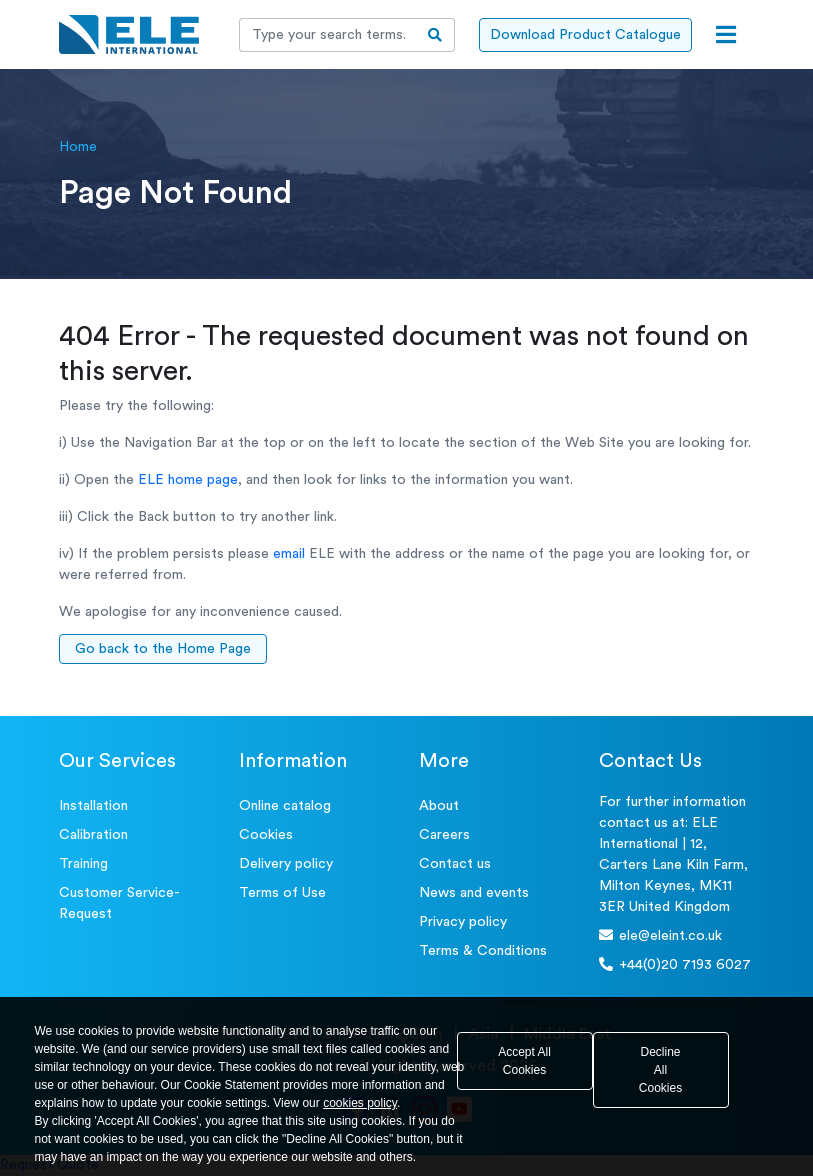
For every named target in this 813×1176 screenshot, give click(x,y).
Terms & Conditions (483, 951)
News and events (474, 893)
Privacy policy (463, 922)
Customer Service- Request (119, 903)
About (439, 806)
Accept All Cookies (524, 1061)
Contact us (455, 864)
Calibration (93, 835)
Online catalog (285, 806)
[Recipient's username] (328, 35)
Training (83, 864)
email (289, 554)
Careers (444, 835)
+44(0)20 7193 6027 (675, 964)
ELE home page (188, 480)
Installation (93, 806)
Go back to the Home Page (163, 649)
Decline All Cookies (660, 1070)
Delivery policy (286, 864)
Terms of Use (282, 893)
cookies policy (360, 1103)
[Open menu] (726, 35)
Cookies (266, 835)
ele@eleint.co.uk (660, 935)
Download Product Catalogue (585, 35)
